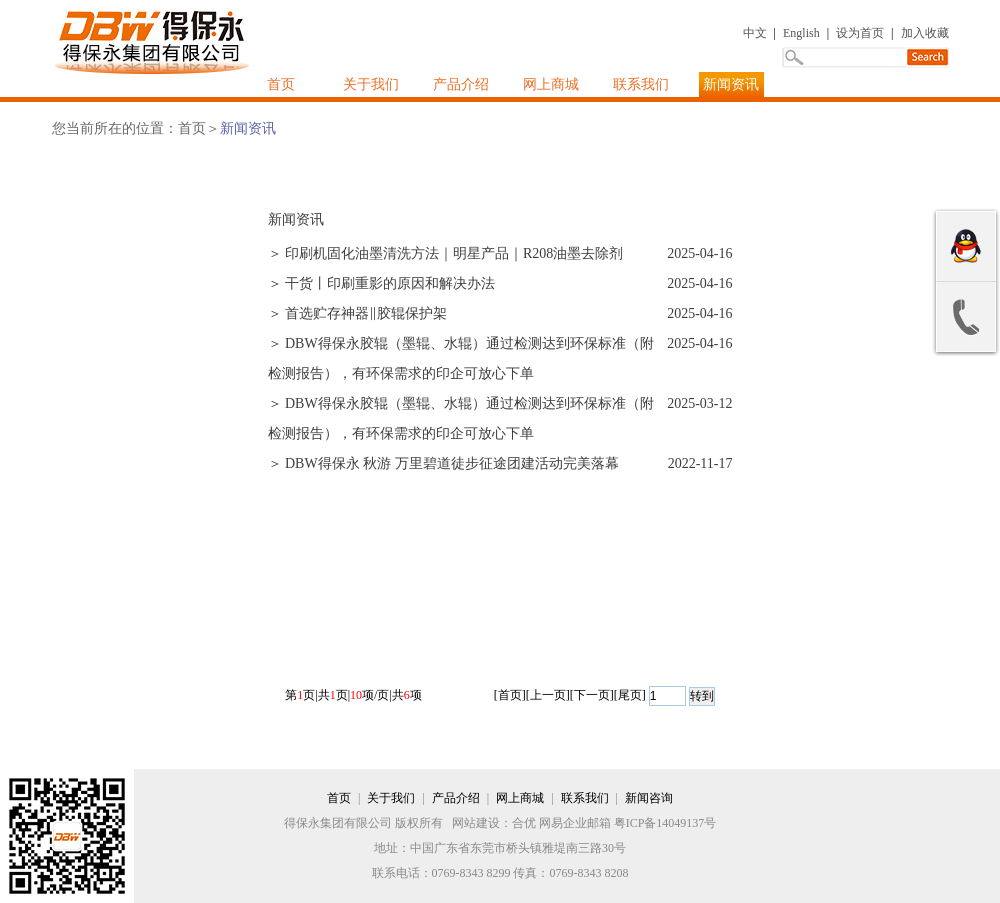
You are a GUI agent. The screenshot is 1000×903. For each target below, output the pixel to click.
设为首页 (860, 33)
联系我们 (641, 84)
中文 (755, 33)
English (801, 33)
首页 (281, 84)
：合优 (518, 823)
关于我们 (371, 84)
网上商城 (551, 84)
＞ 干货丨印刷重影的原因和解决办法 (382, 283)
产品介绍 (461, 84)
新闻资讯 (731, 84)
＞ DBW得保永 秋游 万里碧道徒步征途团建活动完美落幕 (443, 463)
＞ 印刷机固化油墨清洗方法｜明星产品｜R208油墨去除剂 (446, 253)
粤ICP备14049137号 (665, 823)
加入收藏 (925, 33)
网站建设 (476, 823)
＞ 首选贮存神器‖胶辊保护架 (358, 313)
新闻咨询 (649, 798)
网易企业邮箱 (575, 823)
